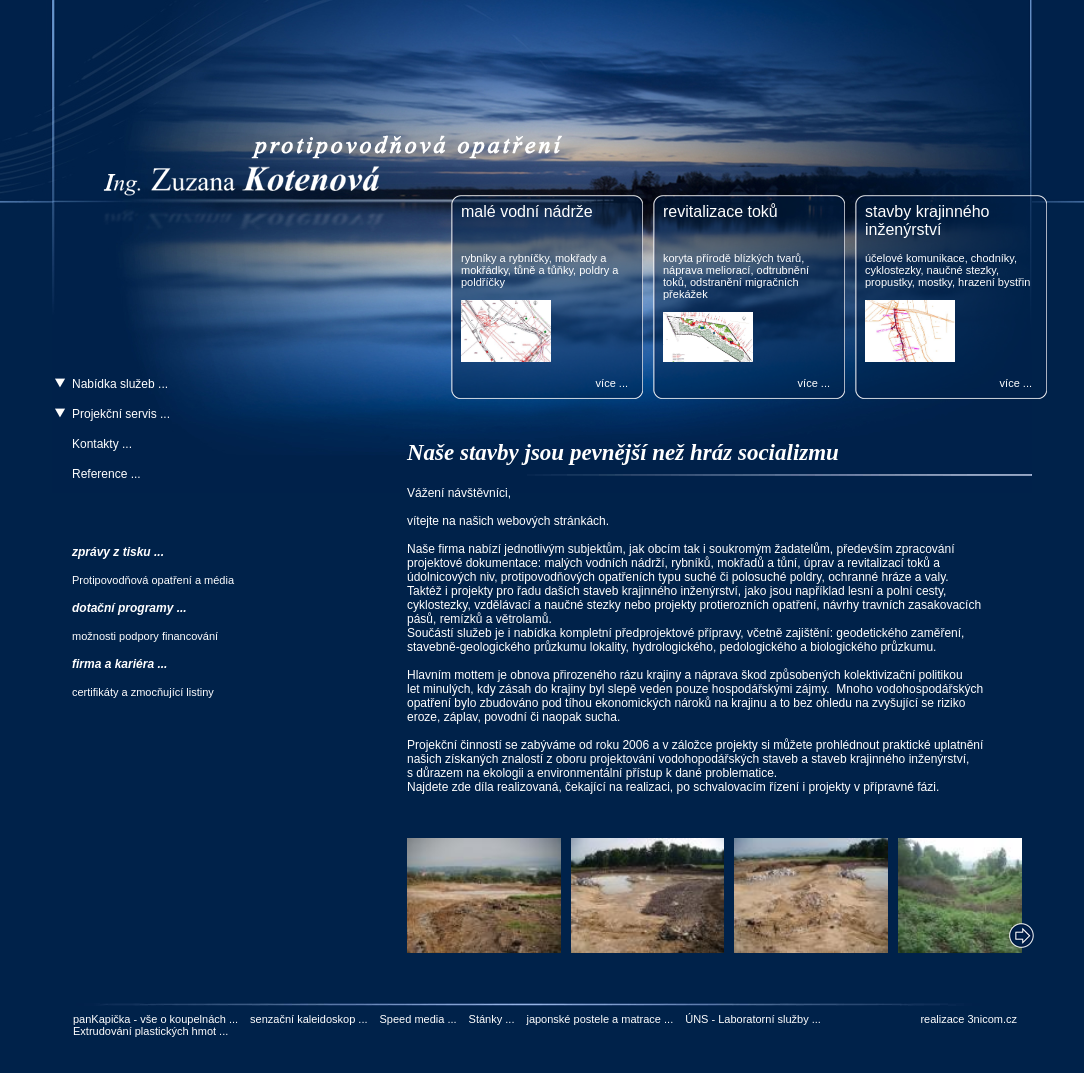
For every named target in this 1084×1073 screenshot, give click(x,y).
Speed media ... (418, 1019)
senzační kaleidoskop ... (308, 1019)
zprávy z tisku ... (118, 552)
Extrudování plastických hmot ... (150, 1031)
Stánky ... (492, 1019)
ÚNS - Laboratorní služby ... (753, 1019)
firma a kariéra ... (119, 664)
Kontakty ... (102, 444)
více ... (612, 383)
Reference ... (106, 474)
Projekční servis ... (121, 414)
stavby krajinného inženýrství (927, 220)
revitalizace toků (720, 211)
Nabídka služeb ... (120, 384)
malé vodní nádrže (527, 211)
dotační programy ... (129, 608)
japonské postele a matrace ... (599, 1019)
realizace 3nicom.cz (968, 1019)
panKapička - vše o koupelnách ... (155, 1019)
